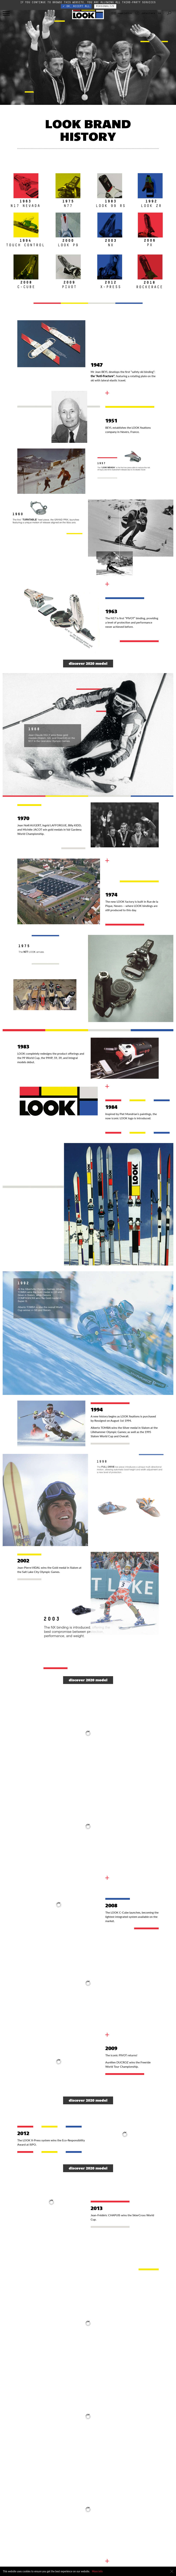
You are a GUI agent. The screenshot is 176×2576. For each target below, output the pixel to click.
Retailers (145, 13)
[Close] (171, 2571)
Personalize (105, 6)
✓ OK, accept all (76, 6)
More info (97, 2571)
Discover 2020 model (88, 1680)
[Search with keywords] (169, 13)
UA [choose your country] (161, 13)
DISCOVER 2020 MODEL (88, 664)
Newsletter (122, 13)
